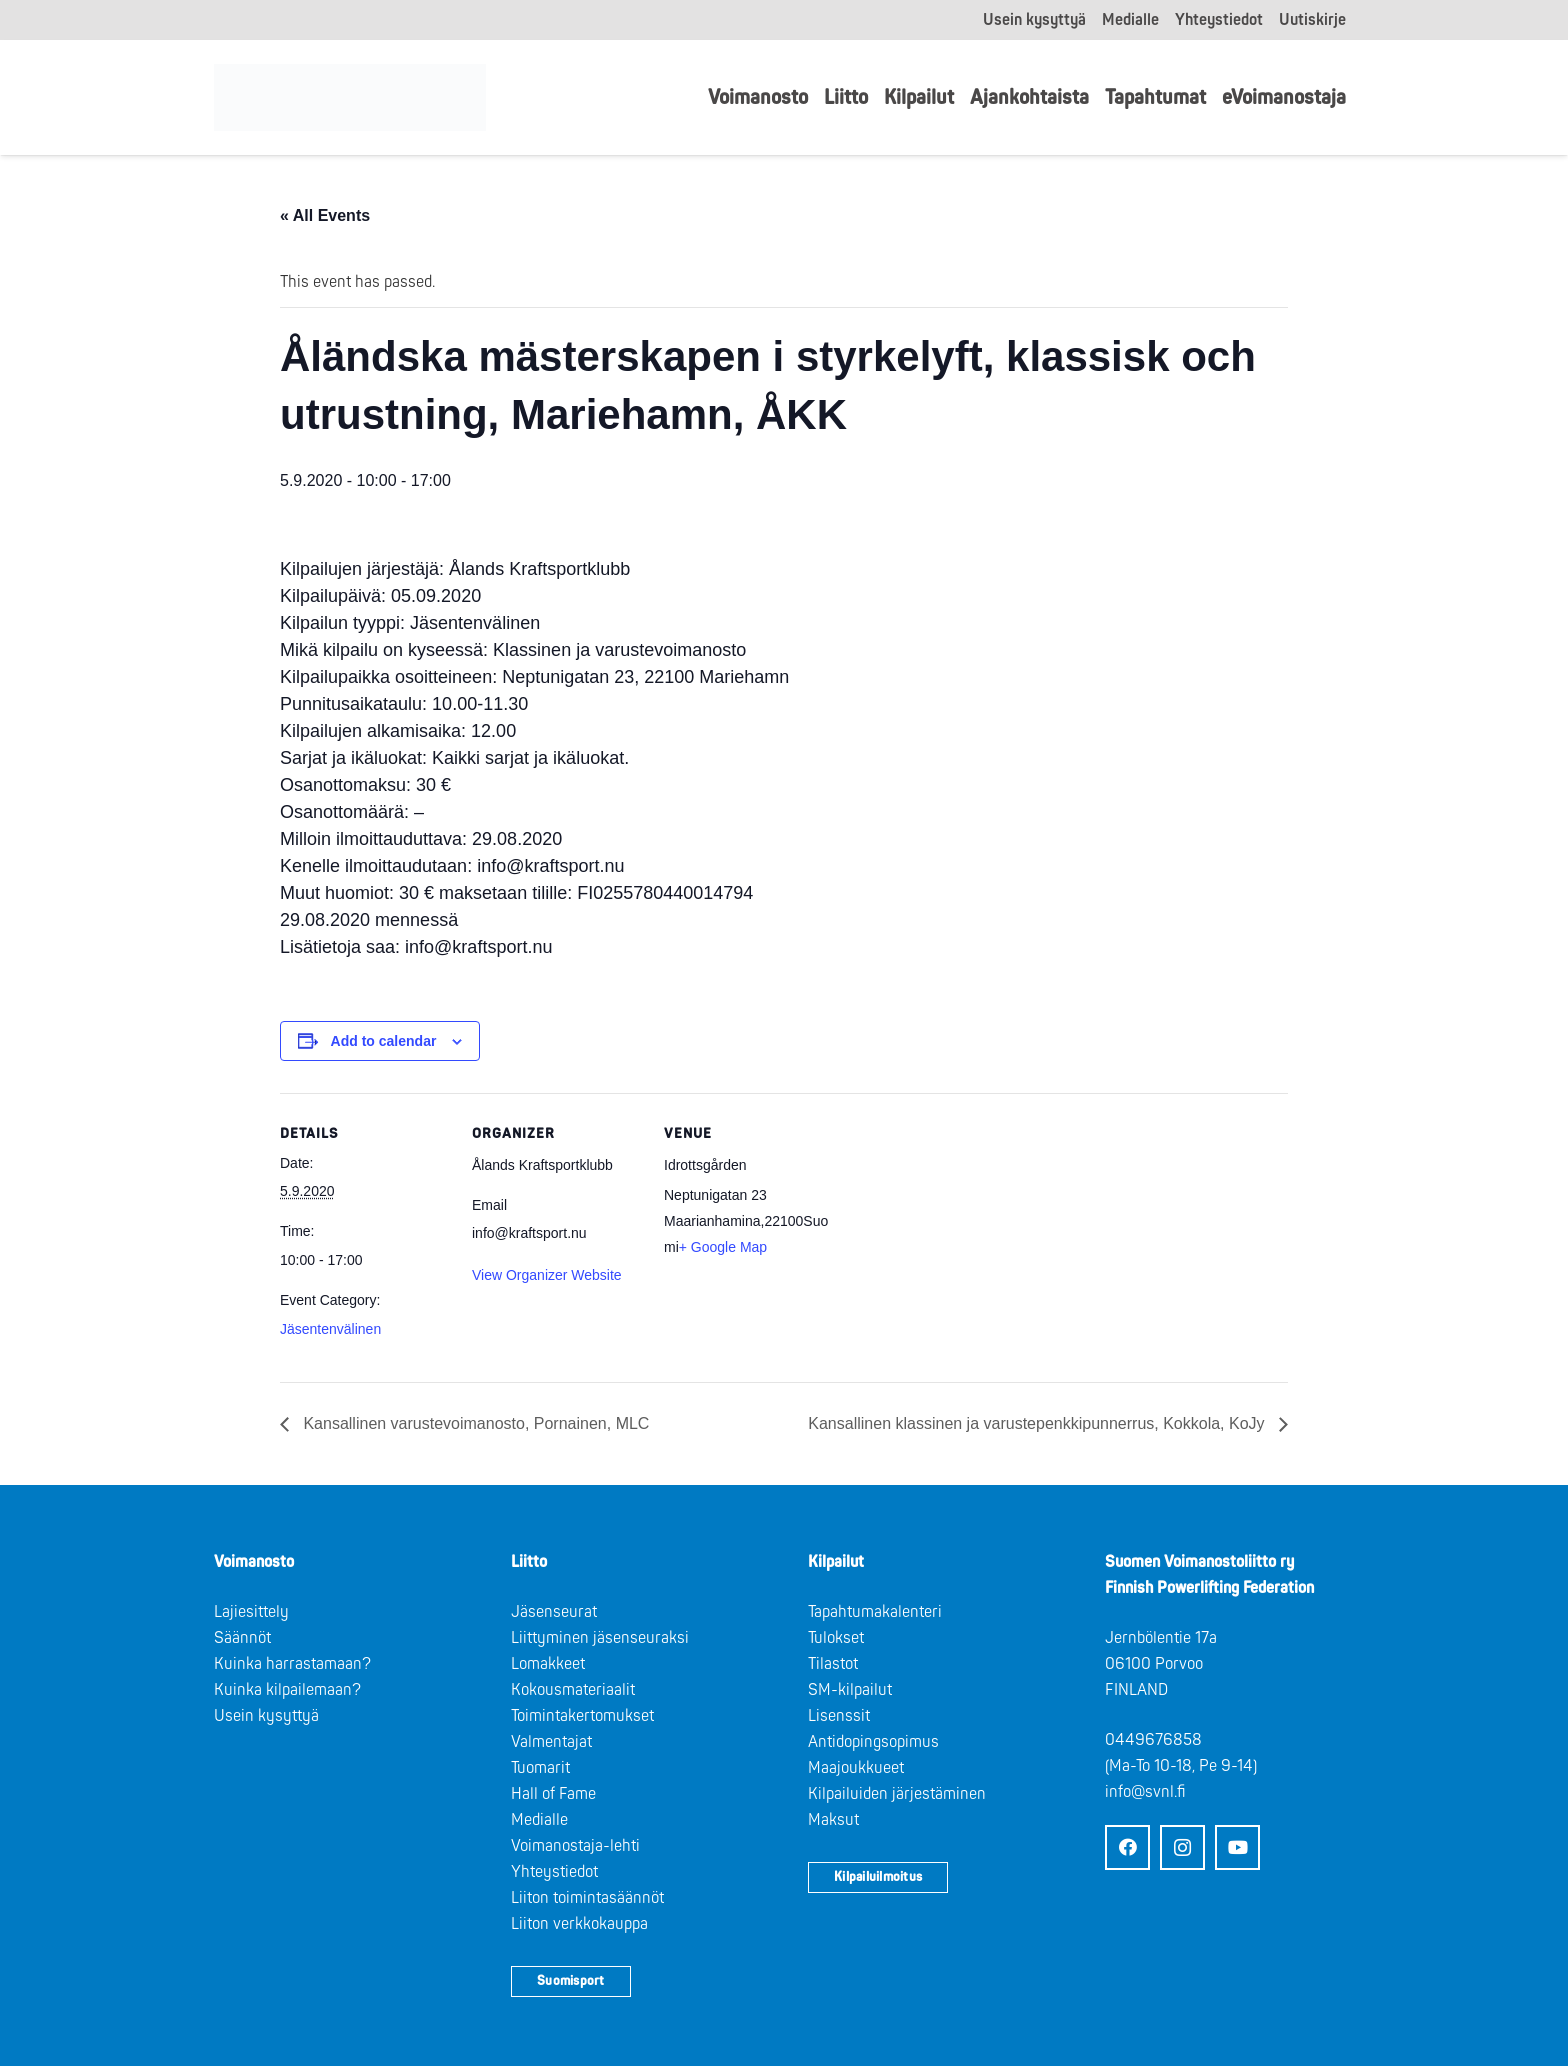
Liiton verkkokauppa (579, 1924)
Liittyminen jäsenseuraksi (600, 1638)
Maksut (833, 1820)
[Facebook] (1127, 1847)
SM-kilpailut (850, 1690)
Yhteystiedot (554, 1872)
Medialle (539, 1820)
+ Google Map (723, 1247)
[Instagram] (1182, 1847)
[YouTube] (1237, 1847)
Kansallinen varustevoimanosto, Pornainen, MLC (474, 1423)
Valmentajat (551, 1742)
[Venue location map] (961, 1230)
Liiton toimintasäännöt (587, 1898)
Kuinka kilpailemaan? (287, 1690)
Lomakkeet (548, 1664)
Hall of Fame (553, 1794)
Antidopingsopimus (873, 1742)
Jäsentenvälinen (330, 1329)
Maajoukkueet (856, 1768)
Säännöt (242, 1638)
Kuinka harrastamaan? (292, 1664)
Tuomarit (540, 1768)
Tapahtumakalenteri (875, 1612)
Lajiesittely (251, 1612)
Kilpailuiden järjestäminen (897, 1794)
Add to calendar (384, 1041)
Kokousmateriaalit (573, 1690)
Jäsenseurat (554, 1612)
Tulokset (836, 1638)
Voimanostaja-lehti (575, 1846)
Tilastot (833, 1664)
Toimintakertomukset (582, 1716)
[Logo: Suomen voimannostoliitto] (355, 98)
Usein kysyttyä (266, 1716)
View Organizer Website (547, 1275)
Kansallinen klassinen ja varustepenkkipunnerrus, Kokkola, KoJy (1038, 1423)
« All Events (325, 215)
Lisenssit (839, 1716)
